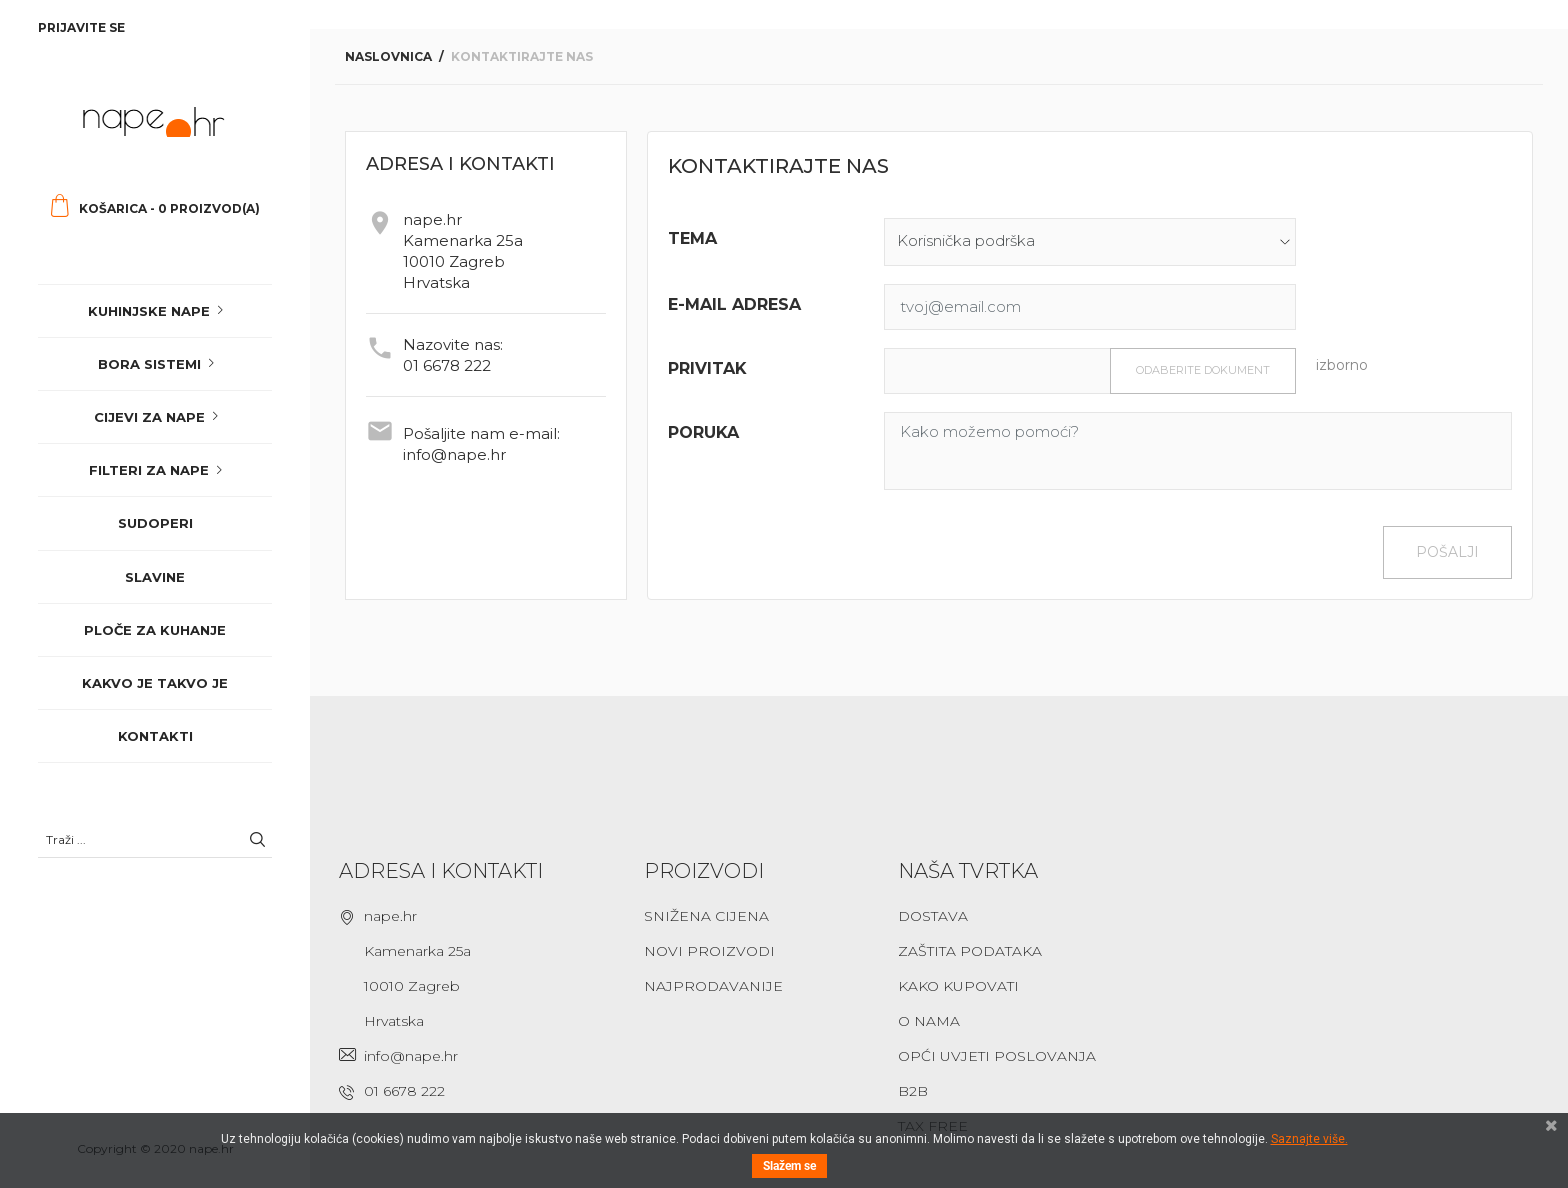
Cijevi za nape (149, 417)
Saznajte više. (1309, 1139)
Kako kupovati (958, 986)
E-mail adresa (734, 304)
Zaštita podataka (970, 951)
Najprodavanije (713, 986)
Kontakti (155, 736)
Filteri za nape (149, 470)
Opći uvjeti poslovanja (997, 1056)
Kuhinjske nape (149, 311)
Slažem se (789, 1166)
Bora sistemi (149, 364)
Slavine (155, 577)
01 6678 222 (447, 365)
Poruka (703, 432)
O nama (929, 1021)
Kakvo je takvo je (155, 683)
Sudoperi (155, 523)
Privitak (707, 368)
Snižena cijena (706, 916)
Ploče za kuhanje (155, 630)
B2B (913, 1091)
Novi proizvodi (709, 951)
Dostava (933, 916)
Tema (692, 238)
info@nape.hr (454, 454)
